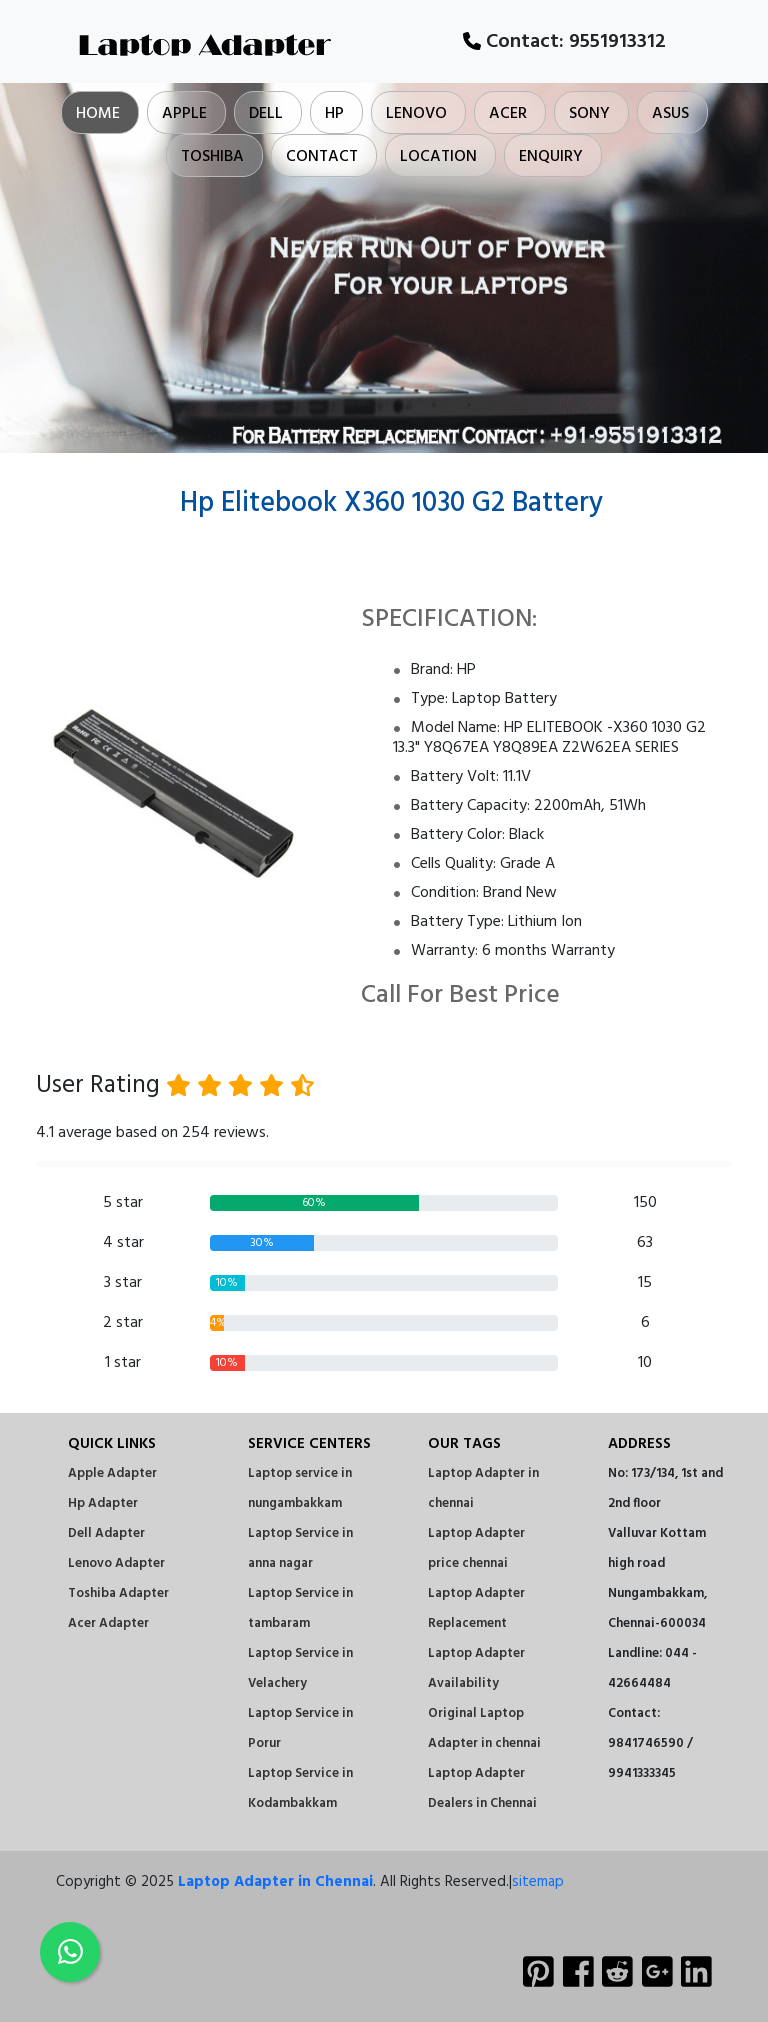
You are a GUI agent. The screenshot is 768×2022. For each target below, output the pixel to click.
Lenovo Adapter (116, 1563)
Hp (334, 114)
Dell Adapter (106, 1533)
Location (438, 157)
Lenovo (416, 114)
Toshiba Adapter (118, 1593)
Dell (266, 114)
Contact (322, 157)
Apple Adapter (112, 1473)
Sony (589, 114)
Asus (670, 114)
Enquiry (551, 157)
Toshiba (212, 157)
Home (98, 114)
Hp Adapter (103, 1503)
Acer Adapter (108, 1623)
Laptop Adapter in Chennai (275, 1882)
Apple (184, 114)
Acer (508, 114)
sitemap (538, 1882)
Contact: (564, 42)
